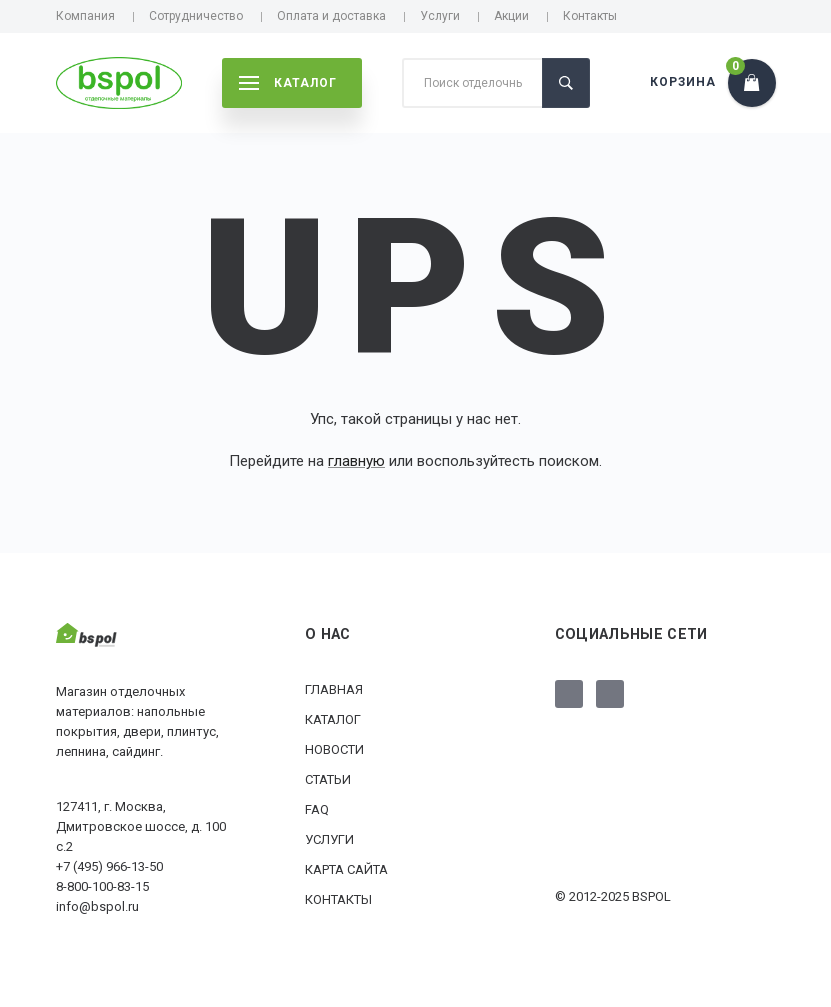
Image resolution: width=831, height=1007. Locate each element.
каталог (288, 83)
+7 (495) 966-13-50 (109, 866)
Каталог (333, 719)
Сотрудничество (196, 16)
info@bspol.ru (97, 906)
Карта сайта (346, 869)
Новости (334, 749)
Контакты (590, 16)
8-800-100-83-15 (102, 886)
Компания (85, 16)
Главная (334, 689)
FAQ (317, 809)
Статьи (328, 779)
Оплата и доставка (331, 16)
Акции (511, 16)
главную (356, 461)
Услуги (440, 16)
